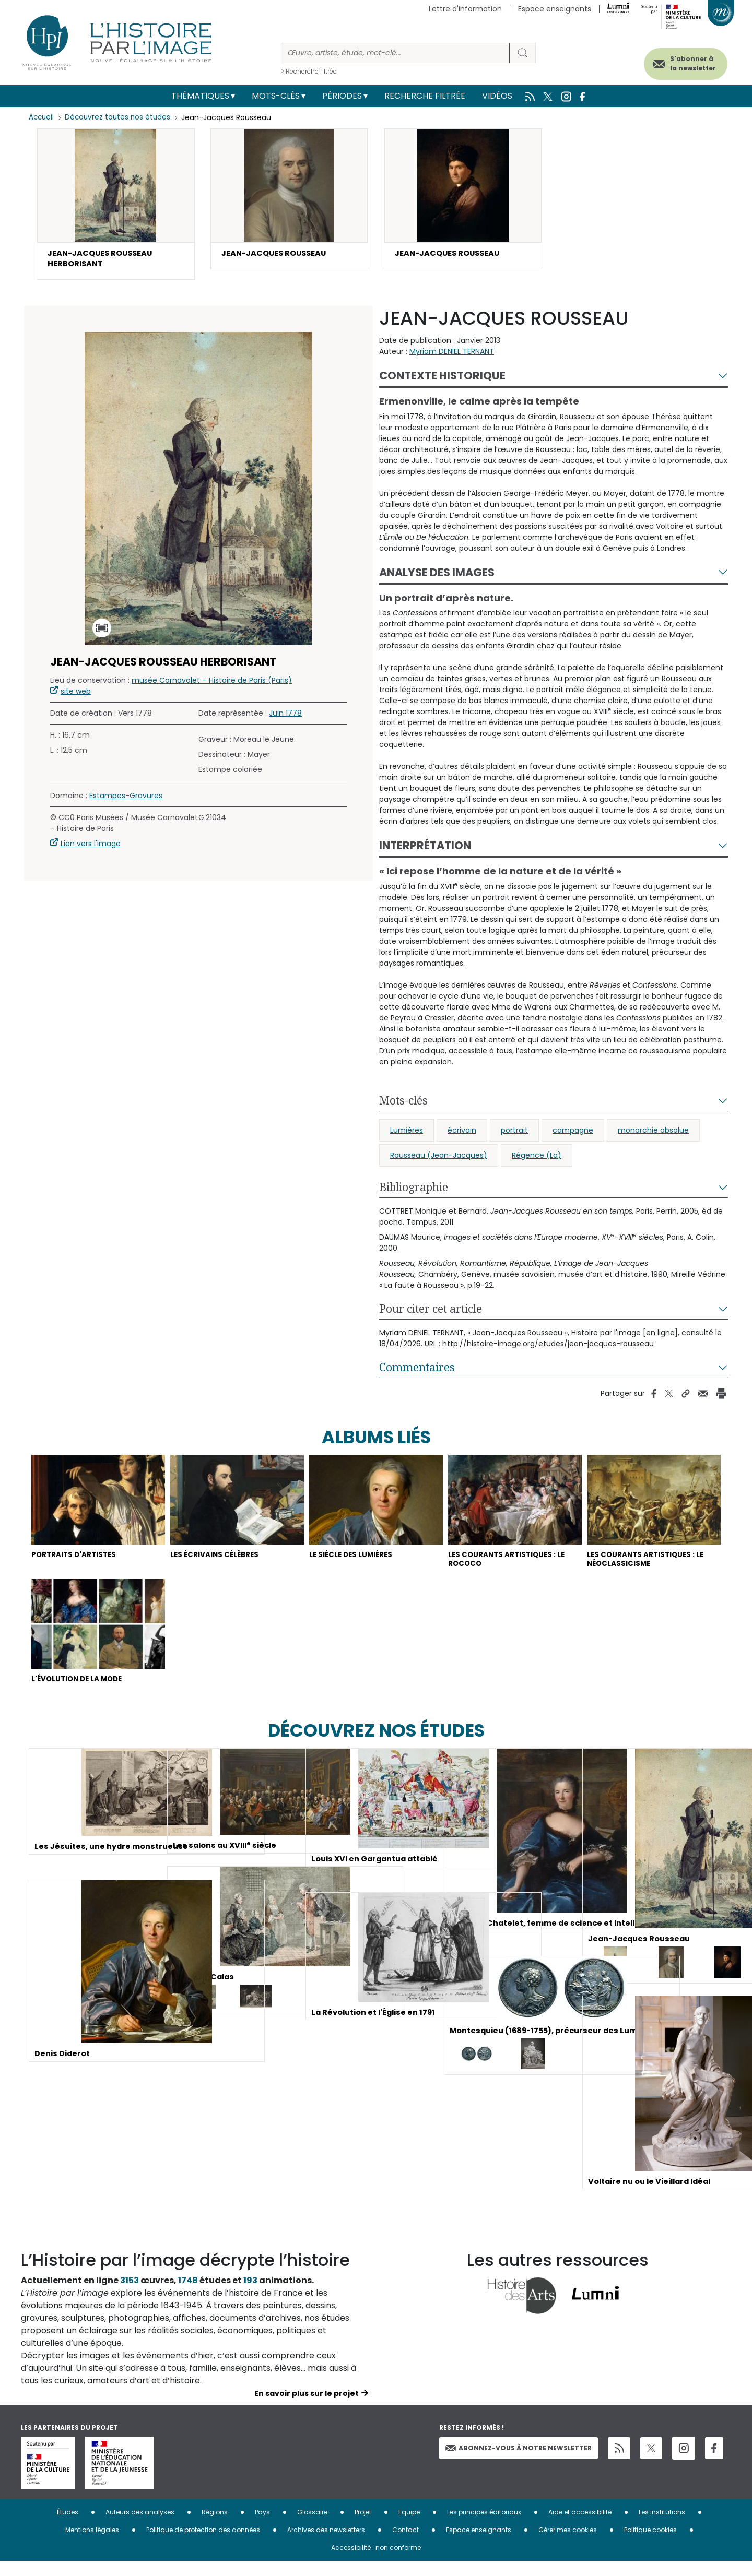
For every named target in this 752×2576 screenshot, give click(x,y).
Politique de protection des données (203, 2544)
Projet (363, 2526)
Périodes (342, 96)
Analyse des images (437, 576)
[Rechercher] (395, 53)
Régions (215, 2526)
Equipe (409, 2526)
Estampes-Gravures (125, 799)
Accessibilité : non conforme (376, 2562)
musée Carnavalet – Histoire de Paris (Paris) (212, 684)
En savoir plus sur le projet (306, 2408)
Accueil (42, 117)
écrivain (462, 1134)
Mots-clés (276, 96)
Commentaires (417, 1371)
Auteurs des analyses (139, 2526)
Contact (405, 2544)
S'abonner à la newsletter (681, 61)
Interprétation (425, 849)
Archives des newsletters (326, 2544)
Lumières (406, 1134)
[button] (116, 206)
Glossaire (312, 2526)
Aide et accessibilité (580, 2526)
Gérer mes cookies (567, 2544)
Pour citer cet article (430, 1312)
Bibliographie (413, 1191)
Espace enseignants (554, 9)
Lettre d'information (465, 9)
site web (76, 695)
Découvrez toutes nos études (120, 117)
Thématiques (200, 96)
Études (67, 2526)
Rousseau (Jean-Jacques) (438, 1159)
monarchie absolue (653, 1134)
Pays (262, 2526)
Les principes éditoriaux (484, 2526)
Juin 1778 (285, 717)
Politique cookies (650, 2544)
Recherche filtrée (424, 96)
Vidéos (497, 96)
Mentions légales (92, 2544)
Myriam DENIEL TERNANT (451, 355)
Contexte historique (442, 379)
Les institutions (662, 2526)
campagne (573, 1134)
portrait (514, 1134)
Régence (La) (536, 1159)
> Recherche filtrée (309, 71)
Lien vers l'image (91, 847)
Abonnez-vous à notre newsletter (518, 2462)
